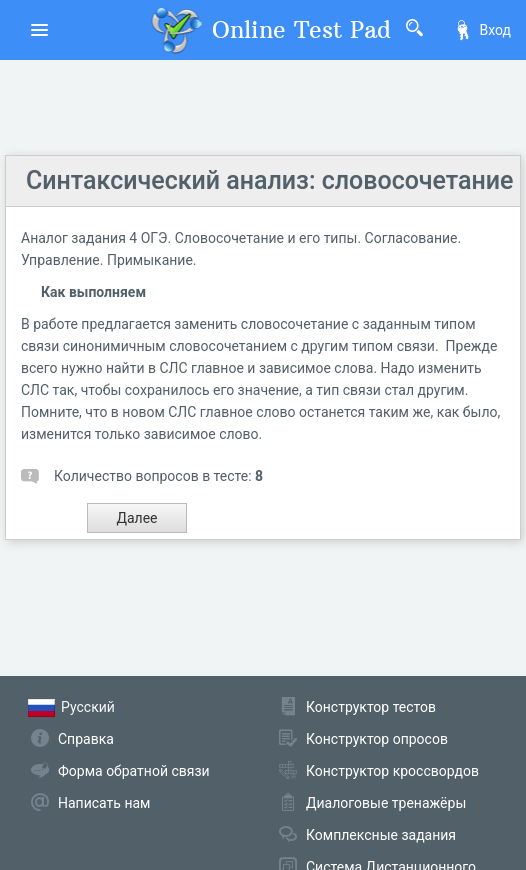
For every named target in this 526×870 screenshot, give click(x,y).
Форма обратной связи (134, 771)
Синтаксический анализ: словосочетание (270, 180)
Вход (482, 30)
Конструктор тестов (371, 707)
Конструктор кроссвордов (392, 771)
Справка (86, 739)
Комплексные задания (381, 835)
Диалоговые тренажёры (386, 803)
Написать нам (104, 803)
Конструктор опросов (377, 739)
